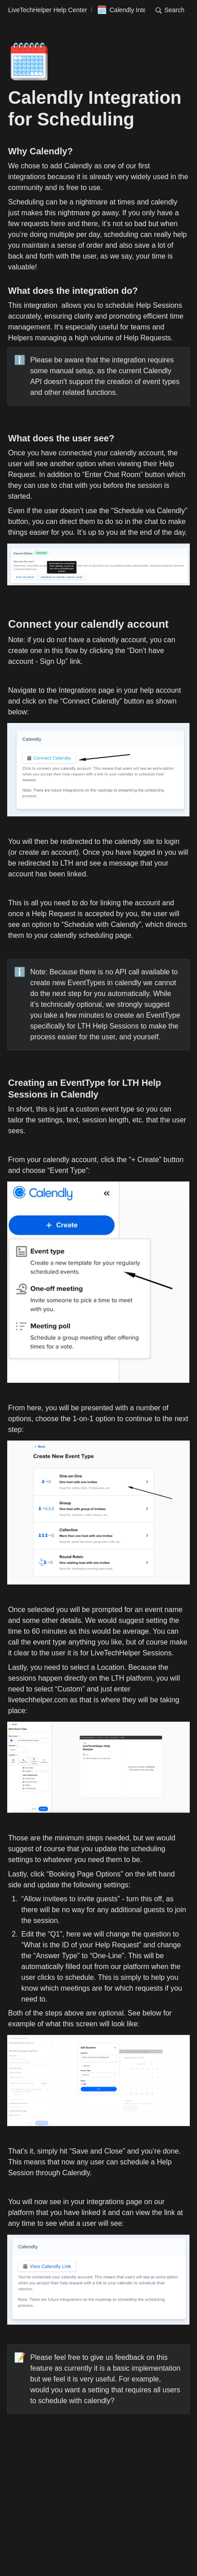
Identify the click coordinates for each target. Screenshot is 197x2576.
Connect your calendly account (88, 624)
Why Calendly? (40, 151)
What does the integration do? (73, 291)
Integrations (77, 690)
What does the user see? (61, 438)
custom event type (105, 1109)
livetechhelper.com (38, 1700)
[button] (170, 10)
